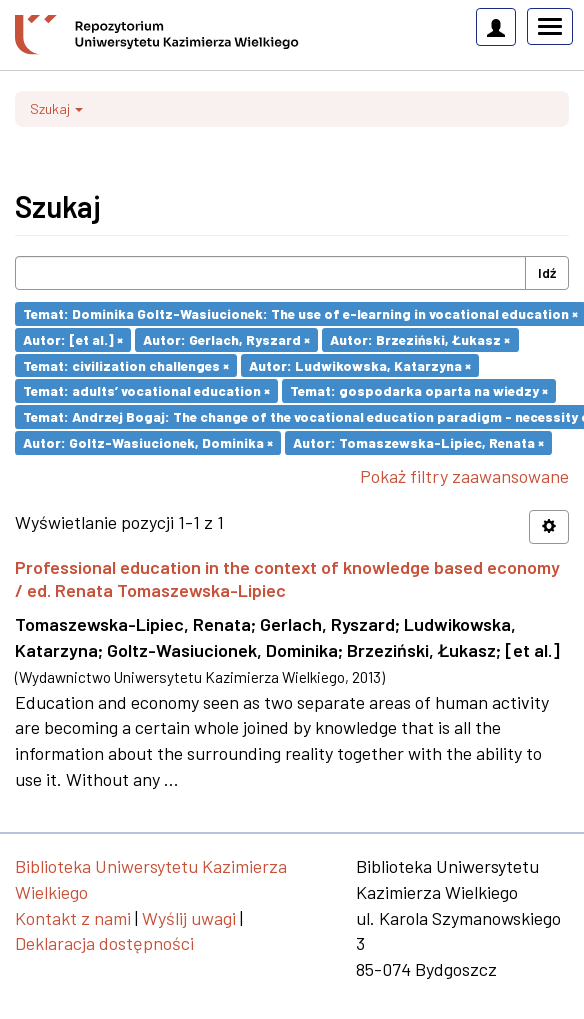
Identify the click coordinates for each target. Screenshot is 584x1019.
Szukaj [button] (56, 108)
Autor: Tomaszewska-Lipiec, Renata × (418, 442)
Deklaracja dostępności (104, 943)
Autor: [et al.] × (73, 339)
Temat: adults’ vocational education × (146, 390)
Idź (547, 272)
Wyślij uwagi (189, 918)
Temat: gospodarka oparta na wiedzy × (419, 390)
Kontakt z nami (73, 918)
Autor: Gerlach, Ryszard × (226, 339)
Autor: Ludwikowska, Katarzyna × (360, 364)
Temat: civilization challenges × (126, 364)
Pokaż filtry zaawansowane (464, 476)
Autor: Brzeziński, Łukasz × (420, 339)
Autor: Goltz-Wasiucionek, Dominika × (148, 442)
